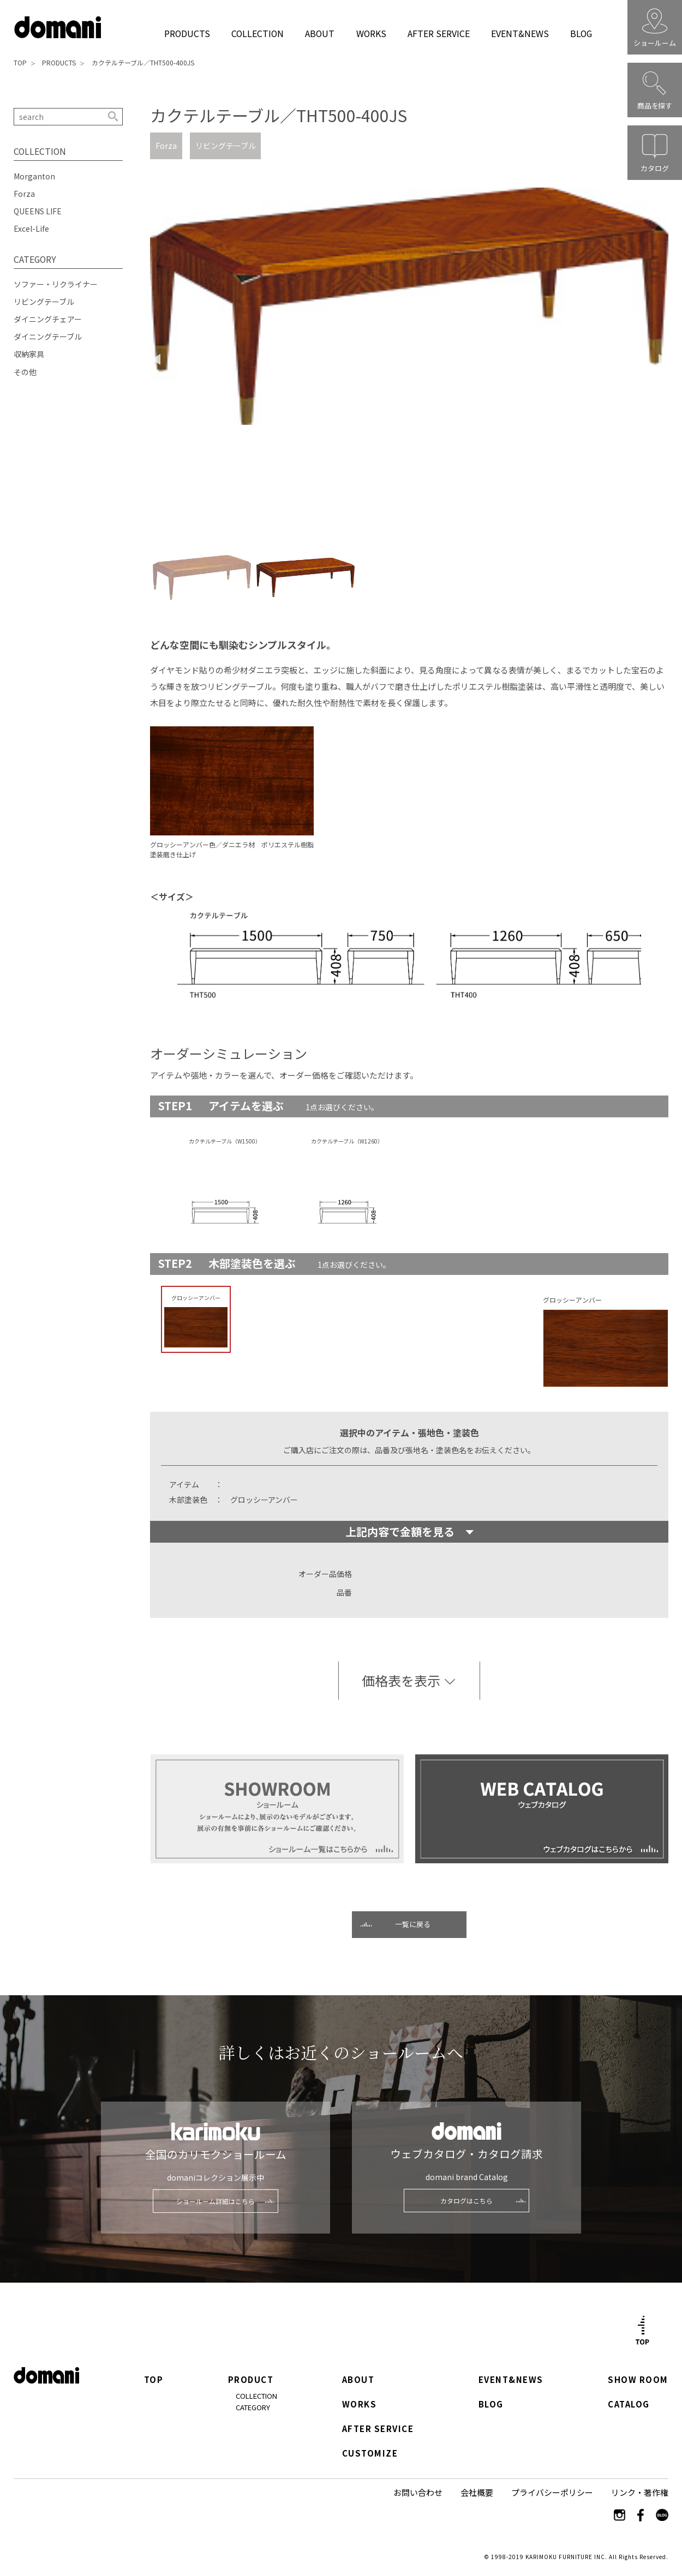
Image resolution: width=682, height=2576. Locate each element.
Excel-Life (31, 228)
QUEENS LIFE (38, 211)
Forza (166, 145)
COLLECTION (257, 33)
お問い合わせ (417, 2492)
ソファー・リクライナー (56, 284)
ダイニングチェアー (48, 319)
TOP (20, 62)
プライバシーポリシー (552, 2492)
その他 (25, 371)
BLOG (581, 33)
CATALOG (629, 2404)
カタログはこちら (466, 2200)
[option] (409, 359)
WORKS (371, 33)
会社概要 (476, 2492)
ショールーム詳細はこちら (215, 2201)
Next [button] (662, 359)
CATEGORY (253, 2407)
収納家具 (29, 353)
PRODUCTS (187, 33)
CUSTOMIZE (370, 2453)
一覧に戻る (412, 1924)
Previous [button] (155, 359)
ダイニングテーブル (48, 336)
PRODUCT (251, 2380)
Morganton (34, 176)
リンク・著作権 (639, 2492)
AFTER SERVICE (438, 33)
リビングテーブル (225, 145)
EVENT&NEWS (519, 33)
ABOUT (319, 33)
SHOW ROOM (638, 2380)
